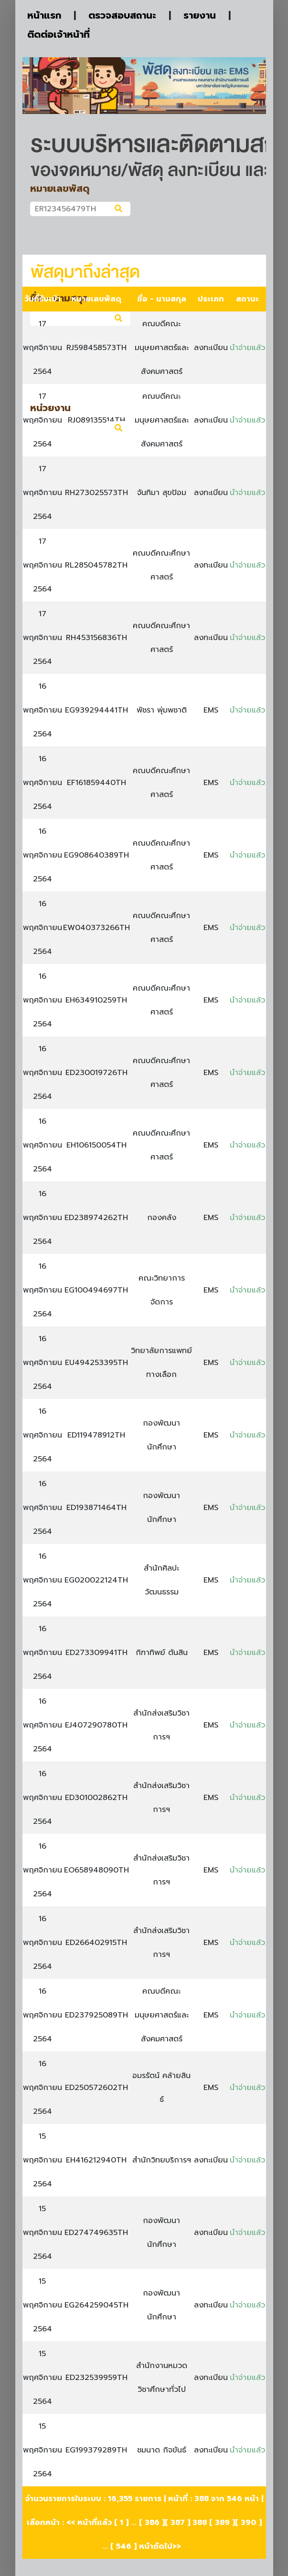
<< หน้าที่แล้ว (89, 2522)
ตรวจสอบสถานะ (122, 15)
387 (178, 2522)
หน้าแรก (44, 15)
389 (222, 2522)
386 (152, 2522)
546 (123, 2546)
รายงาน (199, 15)
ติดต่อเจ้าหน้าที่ (58, 34)
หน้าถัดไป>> (160, 2546)
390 (248, 2522)
